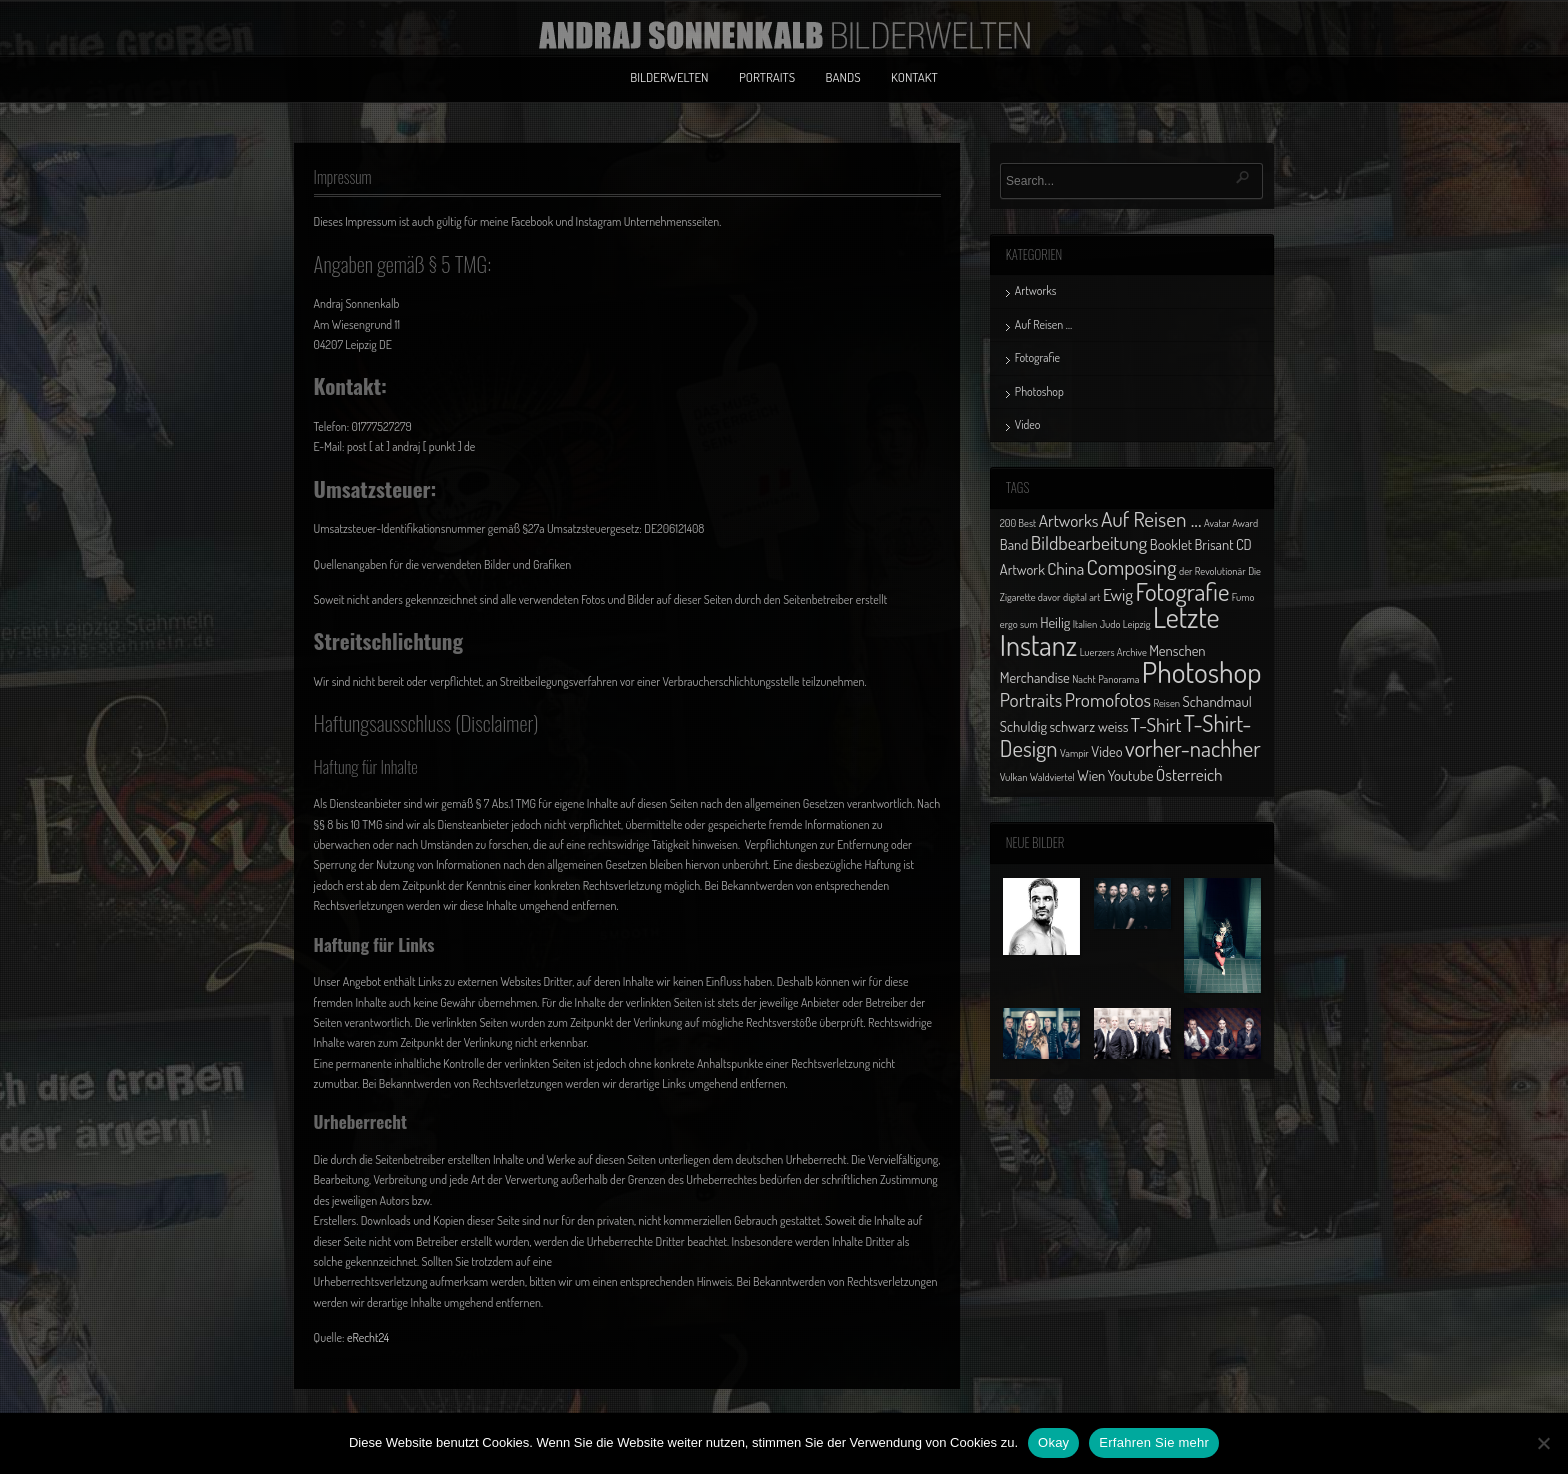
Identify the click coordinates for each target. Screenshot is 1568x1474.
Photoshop (1039, 391)
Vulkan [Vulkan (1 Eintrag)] (1014, 777)
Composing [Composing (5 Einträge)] (1132, 566)
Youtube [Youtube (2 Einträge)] (1131, 775)
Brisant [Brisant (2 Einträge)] (1213, 544)
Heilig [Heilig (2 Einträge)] (1055, 622)
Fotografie (1037, 357)
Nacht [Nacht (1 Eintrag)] (1084, 679)
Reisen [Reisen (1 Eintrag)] (1166, 703)
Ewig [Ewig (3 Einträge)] (1118, 594)
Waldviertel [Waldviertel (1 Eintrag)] (1052, 777)
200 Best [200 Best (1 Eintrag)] (1018, 523)
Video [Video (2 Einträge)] (1106, 751)
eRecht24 (368, 1337)
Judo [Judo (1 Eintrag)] (1110, 624)
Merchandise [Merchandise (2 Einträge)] (1035, 677)
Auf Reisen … (1043, 324)
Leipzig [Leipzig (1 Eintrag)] (1137, 624)
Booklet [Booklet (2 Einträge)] (1171, 544)
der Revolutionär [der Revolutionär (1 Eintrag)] (1212, 571)
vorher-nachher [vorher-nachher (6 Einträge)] (1193, 748)
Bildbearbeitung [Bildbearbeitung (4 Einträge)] (1089, 542)
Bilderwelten (669, 77)
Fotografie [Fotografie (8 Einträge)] (1182, 591)
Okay (1053, 1442)
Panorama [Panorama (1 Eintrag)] (1118, 679)
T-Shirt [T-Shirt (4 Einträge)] (1156, 724)
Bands (843, 77)
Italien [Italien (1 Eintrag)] (1085, 624)
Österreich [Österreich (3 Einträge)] (1189, 774)
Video (1028, 424)
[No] (1543, 1443)
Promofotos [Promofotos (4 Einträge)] (1108, 699)
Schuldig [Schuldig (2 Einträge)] (1023, 726)
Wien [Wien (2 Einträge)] (1091, 775)
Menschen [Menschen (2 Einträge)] (1177, 650)
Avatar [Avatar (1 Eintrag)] (1217, 523)
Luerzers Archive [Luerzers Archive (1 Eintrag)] (1113, 652)
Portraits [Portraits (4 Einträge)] (1031, 699)
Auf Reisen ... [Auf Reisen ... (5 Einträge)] (1151, 518)
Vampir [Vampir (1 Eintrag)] (1074, 753)
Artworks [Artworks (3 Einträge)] (1069, 520)
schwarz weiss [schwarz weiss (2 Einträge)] (1088, 726)
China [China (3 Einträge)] (1065, 568)
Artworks (1036, 290)
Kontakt (914, 77)
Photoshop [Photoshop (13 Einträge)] (1202, 671)
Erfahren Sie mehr (1154, 1442)
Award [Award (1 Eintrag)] (1245, 523)
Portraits (767, 77)
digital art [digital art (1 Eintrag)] (1082, 597)
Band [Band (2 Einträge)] (1014, 544)
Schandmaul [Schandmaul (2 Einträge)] (1217, 701)
